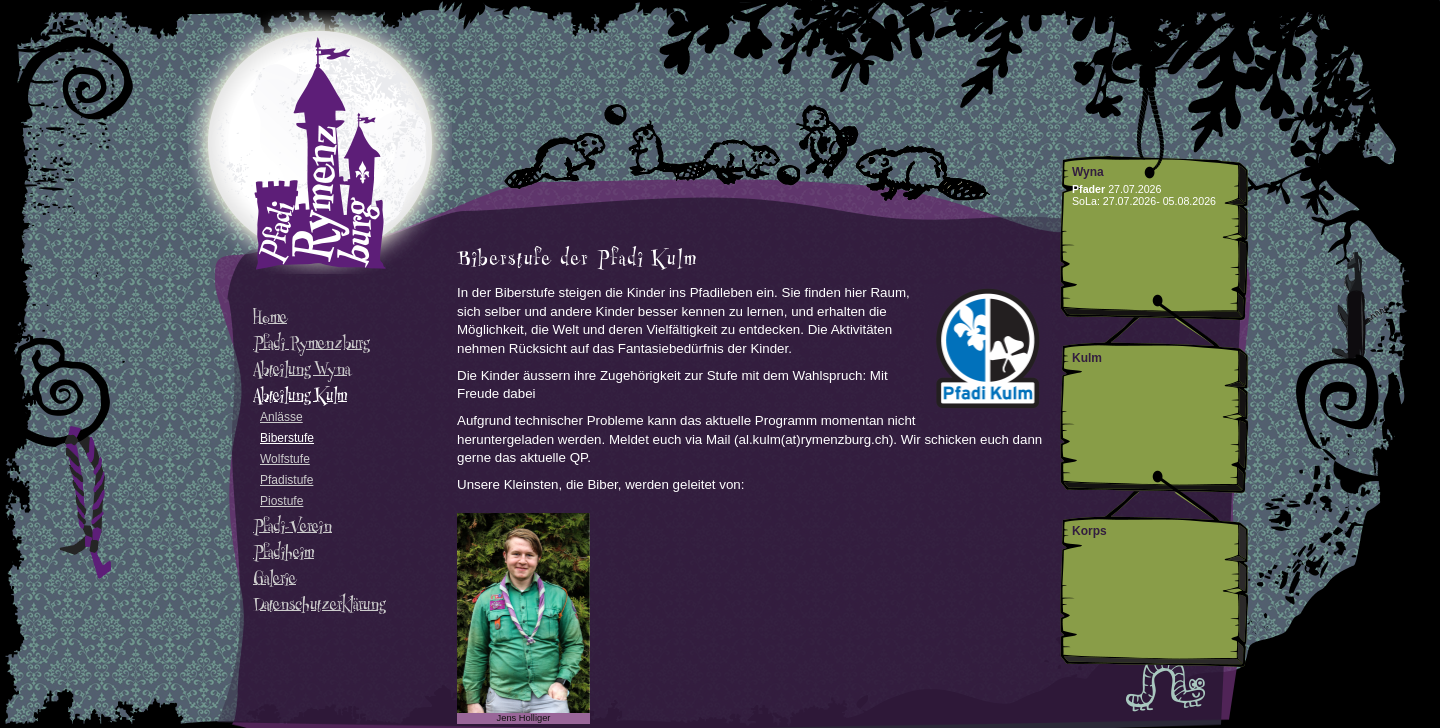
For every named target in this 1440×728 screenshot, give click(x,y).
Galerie (274, 578)
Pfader (1088, 189)
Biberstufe (287, 438)
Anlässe (281, 417)
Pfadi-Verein (292, 526)
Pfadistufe (286, 480)
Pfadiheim (283, 552)
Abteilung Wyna (301, 369)
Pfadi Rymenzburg (311, 343)
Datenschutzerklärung (319, 604)
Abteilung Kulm (300, 395)
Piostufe (281, 501)
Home (270, 317)
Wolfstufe (285, 459)
